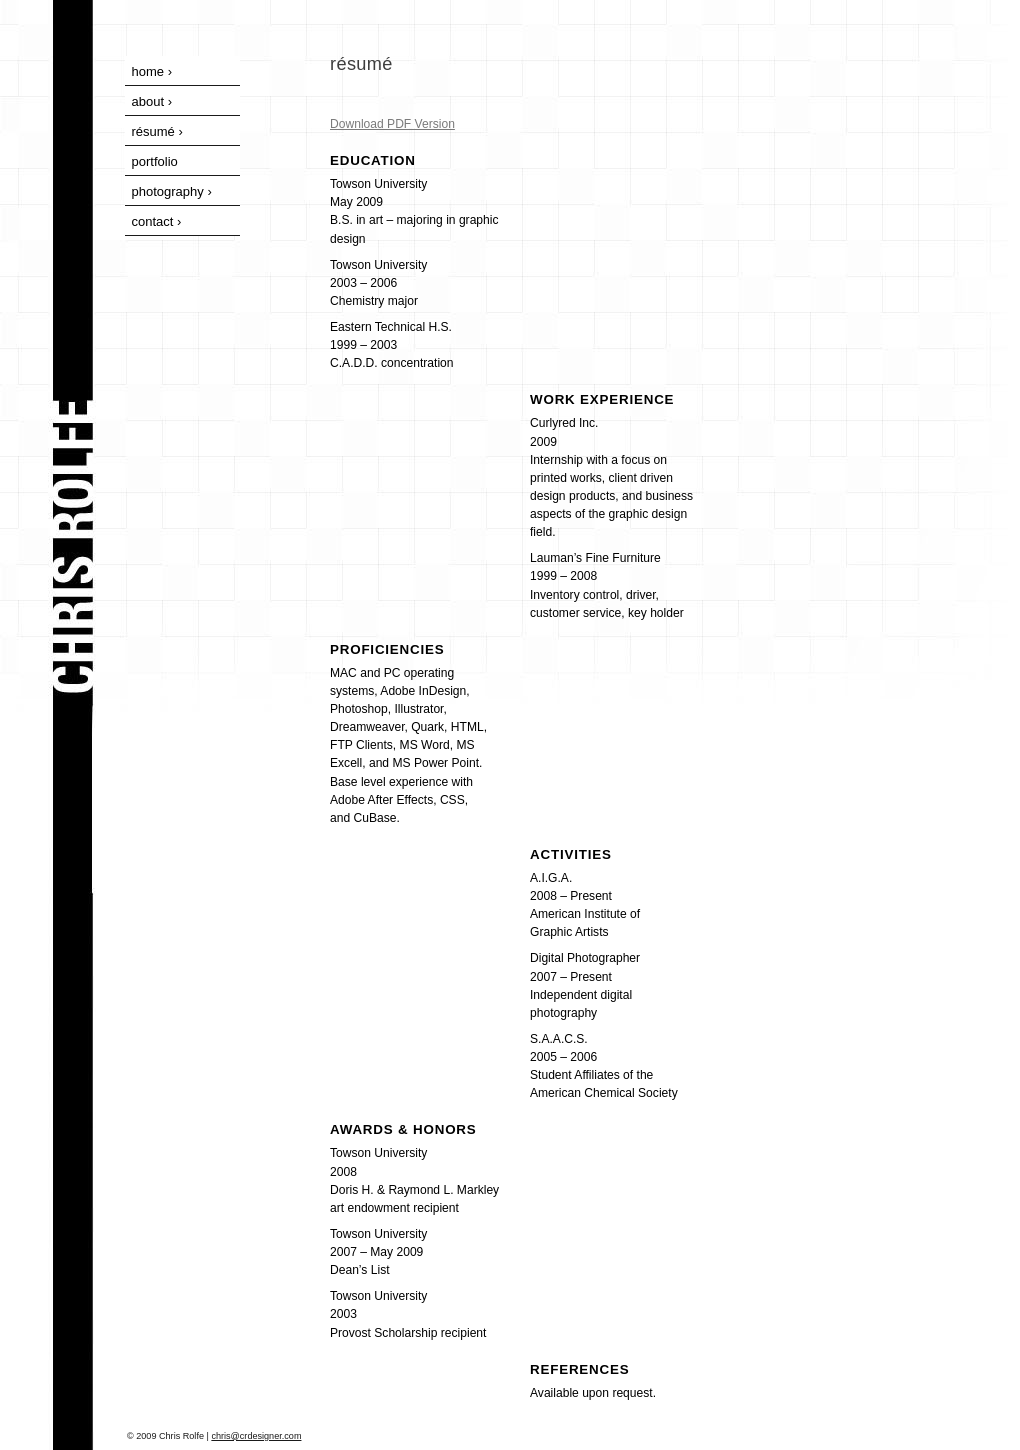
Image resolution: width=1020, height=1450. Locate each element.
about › (152, 101)
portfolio (155, 161)
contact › (157, 221)
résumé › (157, 131)
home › (152, 71)
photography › (172, 191)
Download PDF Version (392, 124)
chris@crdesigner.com (256, 1436)
